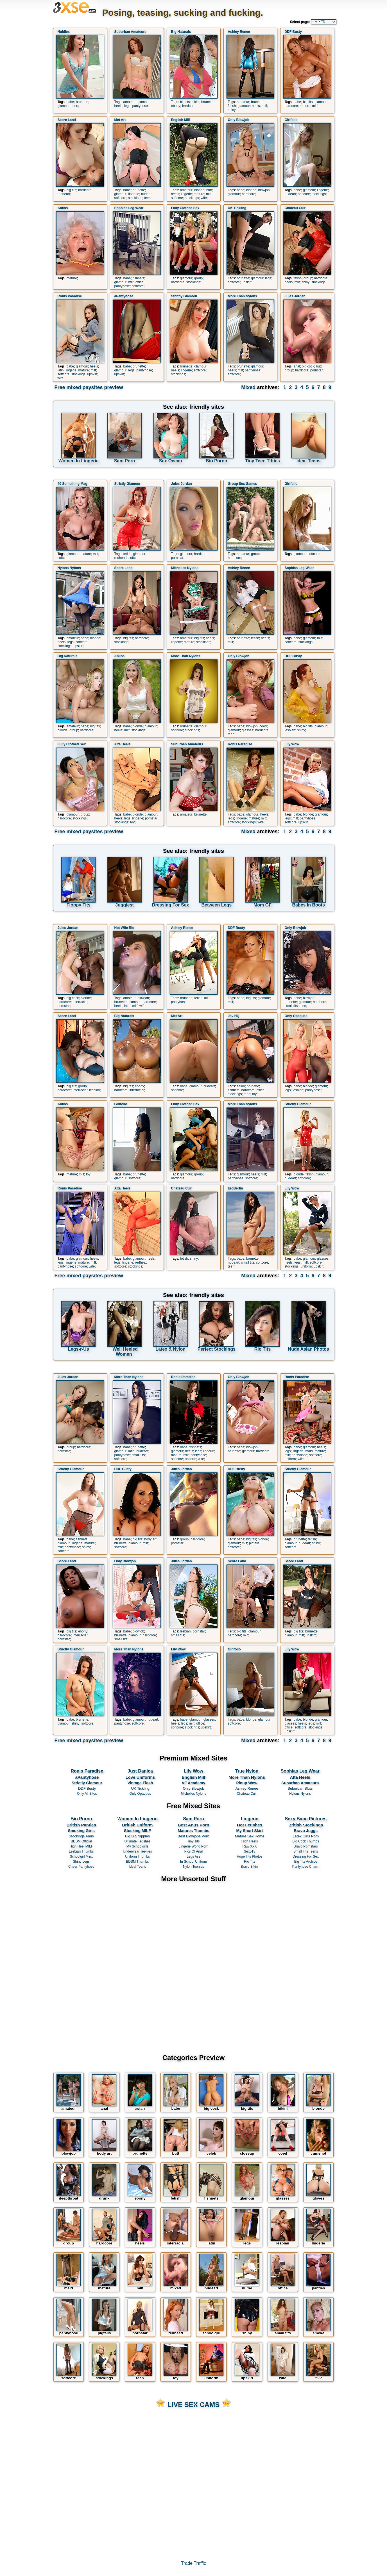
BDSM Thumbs (137, 1862)
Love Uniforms (140, 1777)
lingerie (133, 194)
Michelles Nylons (184, 568)
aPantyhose (123, 296)
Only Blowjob (239, 120)
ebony (175, 106)
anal (297, 366)
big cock (308, 366)
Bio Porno (81, 1818)
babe (70, 102)
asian (241, 1086)
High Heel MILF (81, 1846)
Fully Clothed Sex (185, 208)
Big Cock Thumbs (305, 1841)
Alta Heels (122, 744)
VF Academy (193, 1783)
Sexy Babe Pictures (306, 1818)
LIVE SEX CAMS (193, 2404)
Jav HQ (233, 1016)
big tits (185, 102)
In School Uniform (193, 1862)
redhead (64, 194)
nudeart (147, 194)
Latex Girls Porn (305, 1836)
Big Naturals (181, 32)
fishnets (138, 278)
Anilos (63, 208)
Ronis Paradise (70, 296)
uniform (306, 1266)
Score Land (67, 120)
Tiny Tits (193, 1841)
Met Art (120, 120)
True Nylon (247, 1771)
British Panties (81, 1825)
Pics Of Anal (193, 1851)
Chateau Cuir (295, 208)
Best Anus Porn (193, 1825)
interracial (80, 1002)
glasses (248, 730)
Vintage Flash (140, 1783)
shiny (232, 110)
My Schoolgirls (138, 1846)
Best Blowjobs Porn (194, 1836)
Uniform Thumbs (137, 1856)
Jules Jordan (295, 296)
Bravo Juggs (306, 1830)
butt (209, 190)
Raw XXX (249, 1846)
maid (309, 1451)
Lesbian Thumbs (81, 1851)
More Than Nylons (242, 296)
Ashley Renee (239, 32)
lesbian (290, 730)
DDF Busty (293, 32)
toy (132, 822)
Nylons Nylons (69, 568)
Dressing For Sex (306, 1856)
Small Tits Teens (306, 1851)
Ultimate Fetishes (137, 1841)
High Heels (249, 1841)
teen (75, 106)
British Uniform (137, 1825)
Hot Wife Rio (124, 928)
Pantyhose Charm (305, 1867)
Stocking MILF (137, 1830)
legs (127, 106)
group (198, 278)
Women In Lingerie (137, 1818)
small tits (291, 1006)
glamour (64, 106)
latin (61, 370)
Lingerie (250, 1818)
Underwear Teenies (137, 1851)
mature (305, 106)
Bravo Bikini (249, 1867)
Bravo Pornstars (306, 1846)
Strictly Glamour (184, 296)
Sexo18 (249, 1851)
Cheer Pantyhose (81, 1867)
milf (264, 106)
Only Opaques (296, 1016)
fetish (232, 106)
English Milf (180, 120)
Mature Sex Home (249, 1836)
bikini (195, 102)
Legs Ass (193, 1856)
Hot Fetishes (249, 1825)
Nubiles (64, 32)
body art (150, 1539)
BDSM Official (81, 1841)
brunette (82, 102)
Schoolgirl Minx (81, 1856)
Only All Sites (87, 1794)
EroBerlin (235, 1188)
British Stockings (305, 1825)
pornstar (316, 370)
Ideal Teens (137, 1867)
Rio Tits (249, 1862)
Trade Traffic (193, 2563)
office (139, 282)
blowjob (264, 190)
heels (118, 106)
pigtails (254, 1543)
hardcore (188, 106)
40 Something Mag (72, 484)
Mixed (248, 387)
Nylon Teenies (193, 1867)
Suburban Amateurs (130, 32)
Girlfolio (291, 120)
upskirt (247, 282)
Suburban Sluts (300, 1788)
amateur (129, 102)
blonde (199, 190)
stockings (135, 198)
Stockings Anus (81, 1836)
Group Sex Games (242, 484)
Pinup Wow (246, 1783)
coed (263, 726)
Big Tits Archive (305, 1862)
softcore (120, 198)
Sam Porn (193, 1818)
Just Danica (140, 1771)
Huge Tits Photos (249, 1856)
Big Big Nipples (137, 1836)
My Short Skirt (249, 1830)
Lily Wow (292, 744)
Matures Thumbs (194, 1830)
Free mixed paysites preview (89, 387)
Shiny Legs (81, 1862)
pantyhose (140, 106)
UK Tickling (237, 208)
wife (204, 198)
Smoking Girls (81, 1830)
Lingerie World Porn (193, 1846)
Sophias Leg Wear (129, 208)
